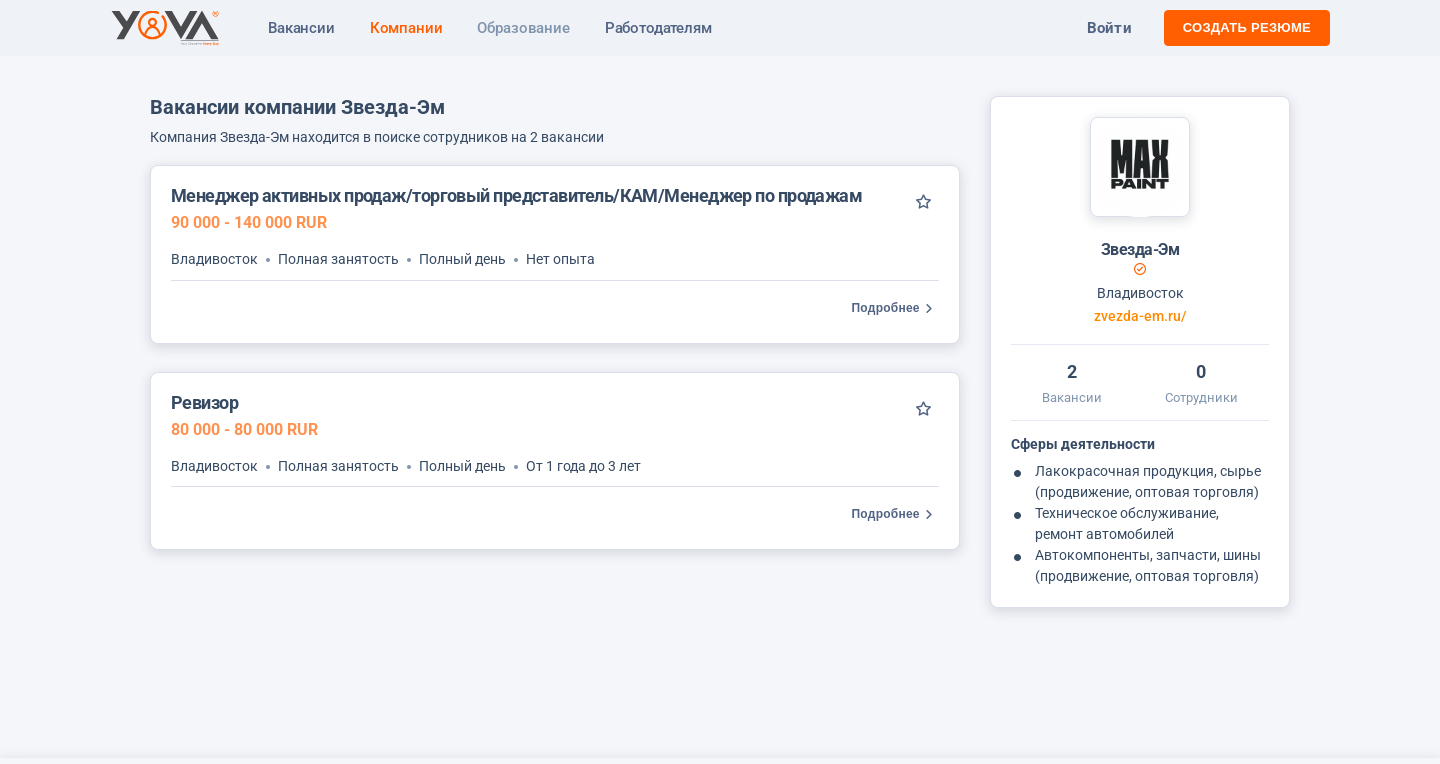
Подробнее (895, 308)
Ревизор (204, 402)
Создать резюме (1247, 27)
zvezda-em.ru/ (1140, 316)
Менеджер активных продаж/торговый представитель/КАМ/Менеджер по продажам (516, 195)
